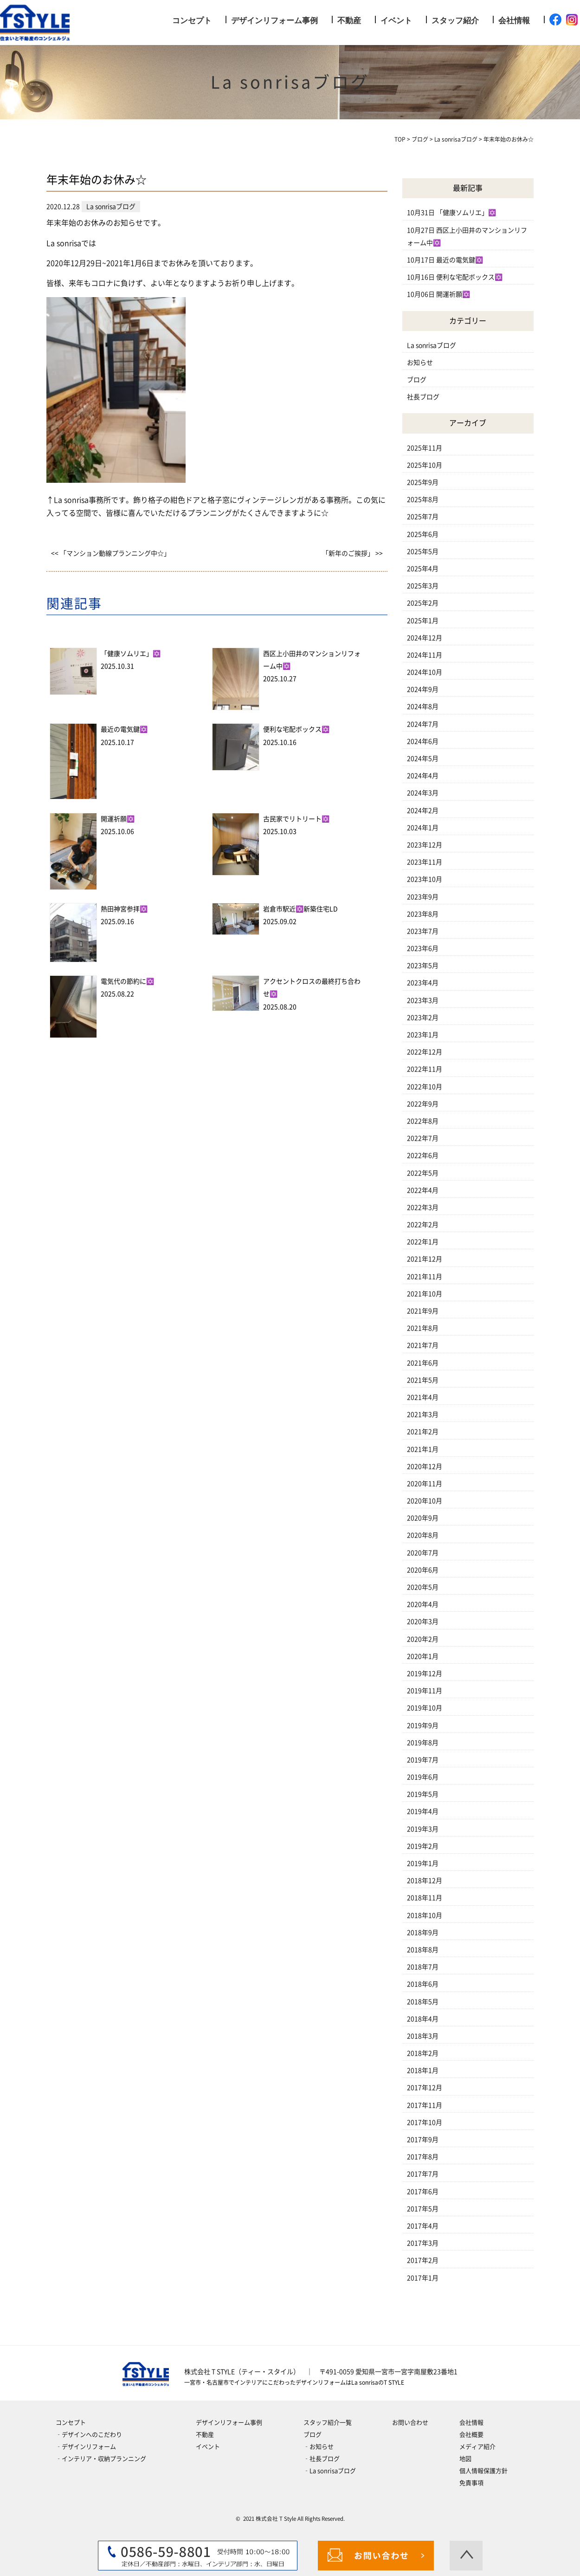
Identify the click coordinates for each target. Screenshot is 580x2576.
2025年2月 (422, 603)
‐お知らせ (318, 2447)
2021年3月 (422, 1414)
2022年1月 (422, 1242)
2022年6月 (422, 1155)
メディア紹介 (477, 2447)
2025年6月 (422, 534)
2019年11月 (424, 1690)
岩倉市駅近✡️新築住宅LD (300, 909)
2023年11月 (424, 862)
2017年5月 (422, 2209)
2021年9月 (422, 1311)
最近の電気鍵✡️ (124, 729)
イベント (396, 20)
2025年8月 (422, 499)
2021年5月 (422, 1380)
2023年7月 (422, 931)
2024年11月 (424, 655)
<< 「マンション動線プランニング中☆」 (110, 553)
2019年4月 (422, 1811)
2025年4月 (422, 568)
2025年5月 (422, 551)
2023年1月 (422, 1035)
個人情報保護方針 (483, 2471)
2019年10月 (424, 1708)
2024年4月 (422, 775)
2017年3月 (422, 2243)
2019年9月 (422, 1725)
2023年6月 (422, 948)
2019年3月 (422, 1829)
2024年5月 (422, 758)
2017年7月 (422, 2174)
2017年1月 (422, 2278)
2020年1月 (422, 1656)
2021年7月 (422, 1345)
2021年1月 (422, 1449)
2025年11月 (424, 448)
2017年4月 (422, 2226)
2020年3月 (422, 1621)
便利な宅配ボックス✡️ (296, 729)
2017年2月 (422, 2260)
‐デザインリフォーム (86, 2447)
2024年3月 (422, 793)
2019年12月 (424, 1673)
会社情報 (514, 20)
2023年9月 (422, 897)
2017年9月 (422, 2139)
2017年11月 (424, 2105)
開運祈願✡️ (118, 819)
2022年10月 (424, 1087)
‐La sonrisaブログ (329, 2471)
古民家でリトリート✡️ (296, 819)
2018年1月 (422, 2070)
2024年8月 (422, 706)
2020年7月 (422, 1553)
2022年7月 (422, 1138)
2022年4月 (422, 1190)
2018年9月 (422, 1932)
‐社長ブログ (321, 2459)
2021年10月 (424, 1294)
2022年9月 (422, 1104)
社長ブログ (423, 397)
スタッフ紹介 (455, 20)
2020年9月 (422, 1518)
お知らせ (420, 362)
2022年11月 (424, 1069)
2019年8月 (422, 1742)
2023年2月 (422, 1017)
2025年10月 (424, 465)
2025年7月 (422, 516)
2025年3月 (422, 586)
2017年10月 (424, 2122)
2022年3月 (422, 1207)
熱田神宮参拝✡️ (124, 909)
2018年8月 (422, 1950)
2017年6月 (422, 2191)
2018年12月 (424, 1880)
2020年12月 (424, 1466)
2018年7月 (422, 1967)
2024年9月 (422, 689)
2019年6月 (422, 1777)
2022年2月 (422, 1224)
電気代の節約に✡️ (127, 981)
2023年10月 (424, 879)
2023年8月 (422, 914)
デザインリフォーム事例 (274, 20)
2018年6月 (422, 1984)
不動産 (349, 20)
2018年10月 (424, 1915)
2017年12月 (424, 2087)
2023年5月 (422, 965)
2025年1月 (422, 620)
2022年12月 (424, 1052)
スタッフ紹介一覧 (327, 2423)
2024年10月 (424, 672)
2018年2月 (422, 2053)
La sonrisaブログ (431, 345)
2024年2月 (422, 810)
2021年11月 (424, 1276)
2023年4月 (422, 983)
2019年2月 (422, 1846)
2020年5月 (422, 1587)
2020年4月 (422, 1604)
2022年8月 (422, 1121)
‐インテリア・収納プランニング (101, 2459)
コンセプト (192, 20)
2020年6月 (422, 1570)
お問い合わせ (410, 2423)
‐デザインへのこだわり (89, 2435)
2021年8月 (422, 1328)
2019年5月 (422, 1794)
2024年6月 (422, 741)
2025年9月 (422, 482)
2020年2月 (422, 1639)
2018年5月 (422, 2002)
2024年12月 (424, 638)
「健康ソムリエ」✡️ (131, 653)
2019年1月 (422, 1863)
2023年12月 (424, 845)
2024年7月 (422, 724)
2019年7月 (422, 1760)
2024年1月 (422, 827)
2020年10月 (424, 1501)
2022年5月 (422, 1173)
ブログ (416, 379)
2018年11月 (424, 1898)
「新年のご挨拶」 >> (352, 553)
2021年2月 (422, 1431)
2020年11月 (424, 1483)
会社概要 (471, 2435)
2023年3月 (422, 1000)
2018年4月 (422, 2019)
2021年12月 (424, 1259)
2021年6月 (422, 1363)
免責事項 (471, 2483)
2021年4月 (422, 1397)
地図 (465, 2459)
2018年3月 (422, 2036)
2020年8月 (422, 1535)
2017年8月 (422, 2157)
